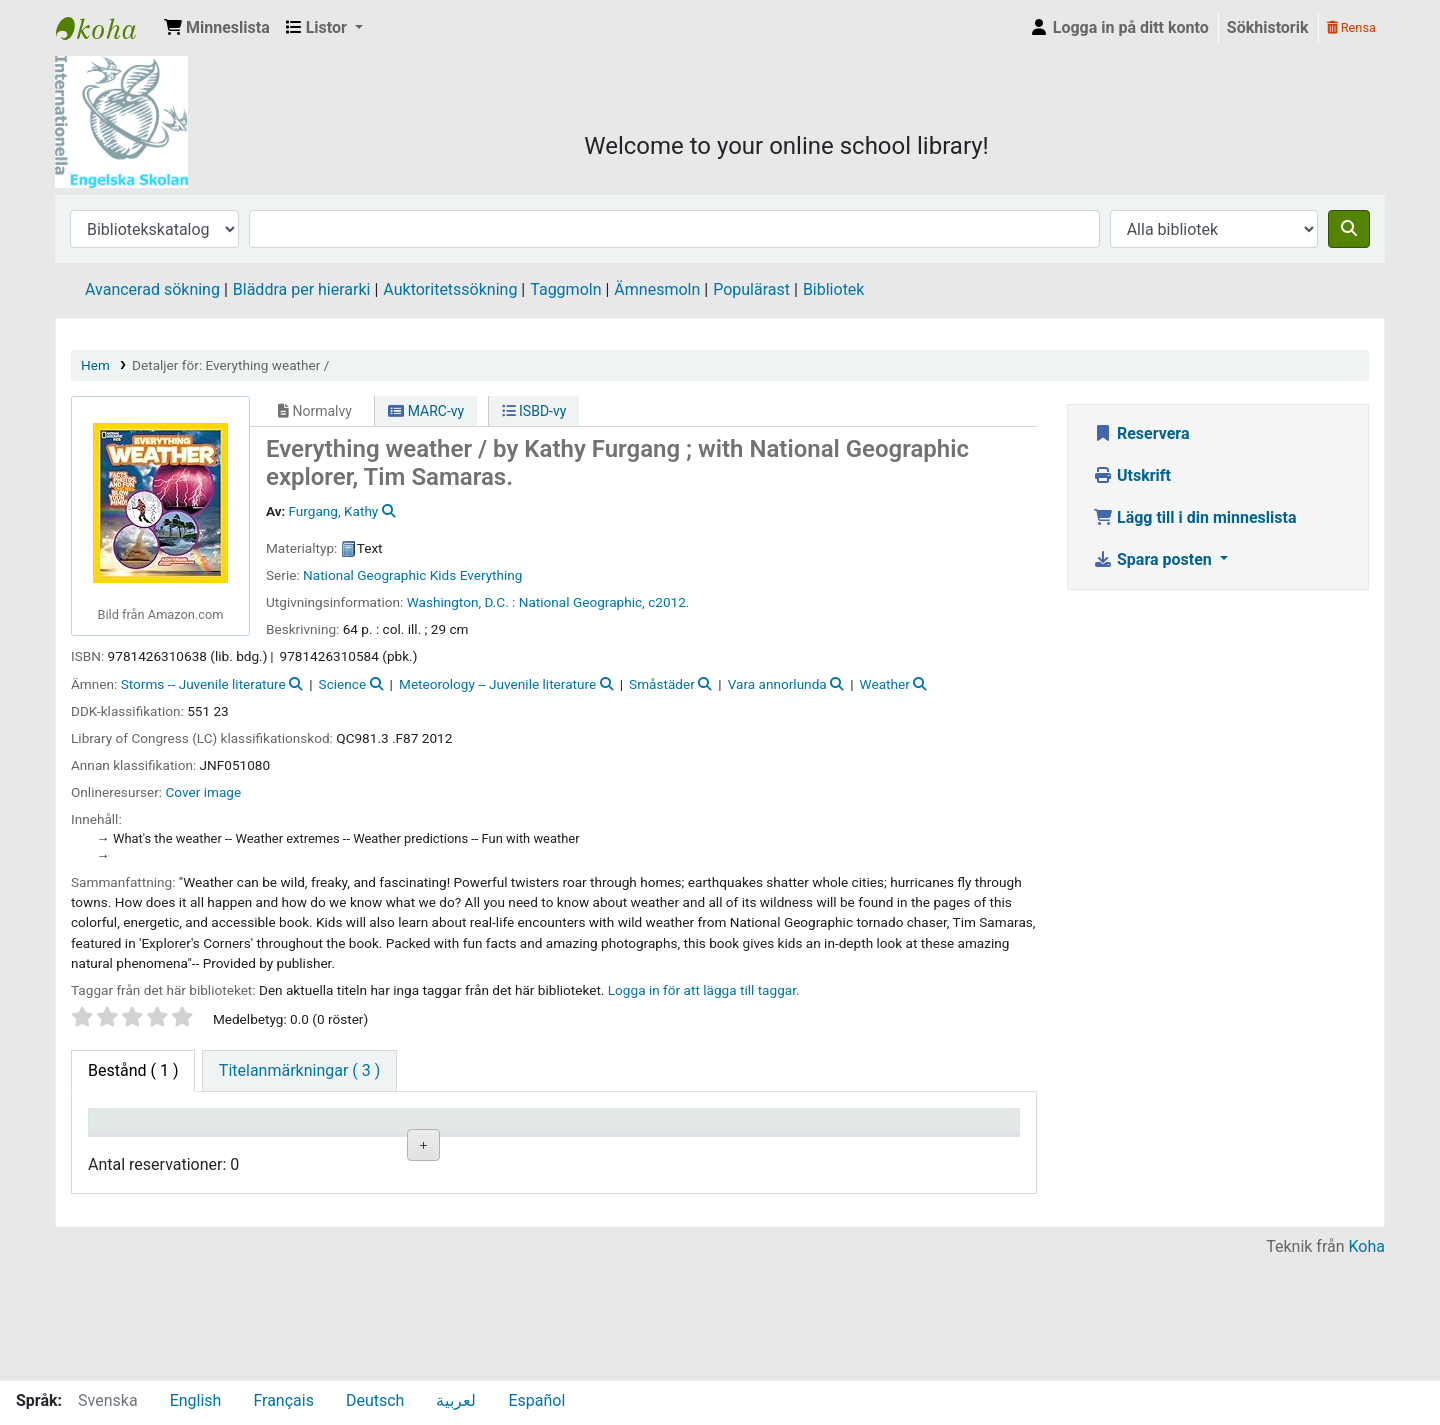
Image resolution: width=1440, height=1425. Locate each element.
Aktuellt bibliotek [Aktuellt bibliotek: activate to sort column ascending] (245, 1140)
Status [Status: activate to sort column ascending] (704, 1150)
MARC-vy (426, 411)
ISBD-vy (534, 411)
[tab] (299, 1071)
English (196, 1400)
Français (283, 1400)
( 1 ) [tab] (133, 1070)
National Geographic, (582, 602)
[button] (217, 28)
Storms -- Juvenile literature (203, 684)
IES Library (106, 28)
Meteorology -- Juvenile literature (497, 684)
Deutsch (375, 1400)
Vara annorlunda (777, 684)
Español (536, 1400)
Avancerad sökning (152, 289)
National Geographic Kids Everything (412, 575)
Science (343, 684)
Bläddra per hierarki (302, 289)
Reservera (1141, 433)
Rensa (1351, 27)
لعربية (456, 1400)
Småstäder (662, 684)
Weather (885, 684)
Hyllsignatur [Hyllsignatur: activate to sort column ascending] (489, 1150)
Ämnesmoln (657, 289)
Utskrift (1132, 475)
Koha (1367, 1367)
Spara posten (1154, 559)
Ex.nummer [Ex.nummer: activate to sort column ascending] (604, 1150)
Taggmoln (565, 289)
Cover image (204, 792)
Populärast (751, 289)
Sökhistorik (1268, 27)
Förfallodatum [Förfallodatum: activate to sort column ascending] (844, 1150)
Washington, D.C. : (461, 602)
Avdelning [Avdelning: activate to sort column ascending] (366, 1150)
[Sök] (1349, 229)
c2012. (668, 602)
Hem (95, 365)
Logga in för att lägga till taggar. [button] (704, 990)
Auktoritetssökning (450, 289)
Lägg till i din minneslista (1195, 517)
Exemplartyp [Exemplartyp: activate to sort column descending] (141, 1150)
